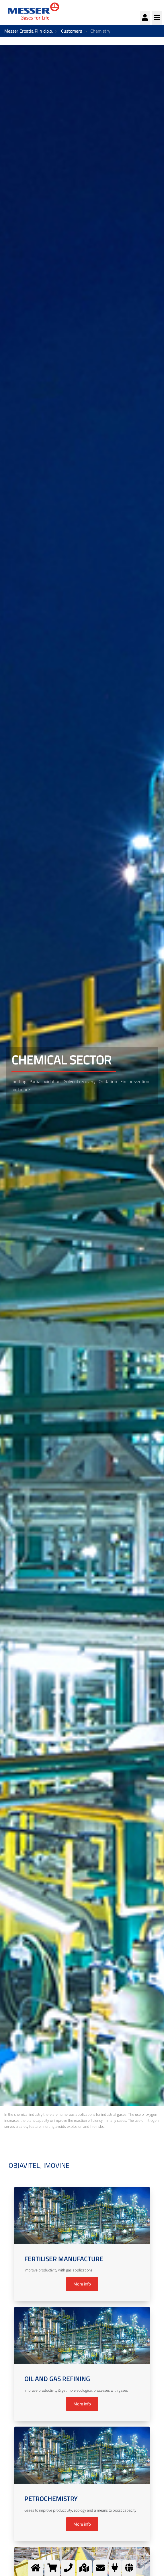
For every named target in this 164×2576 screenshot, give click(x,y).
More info (82, 2284)
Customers (71, 30)
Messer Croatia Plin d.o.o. (28, 30)
